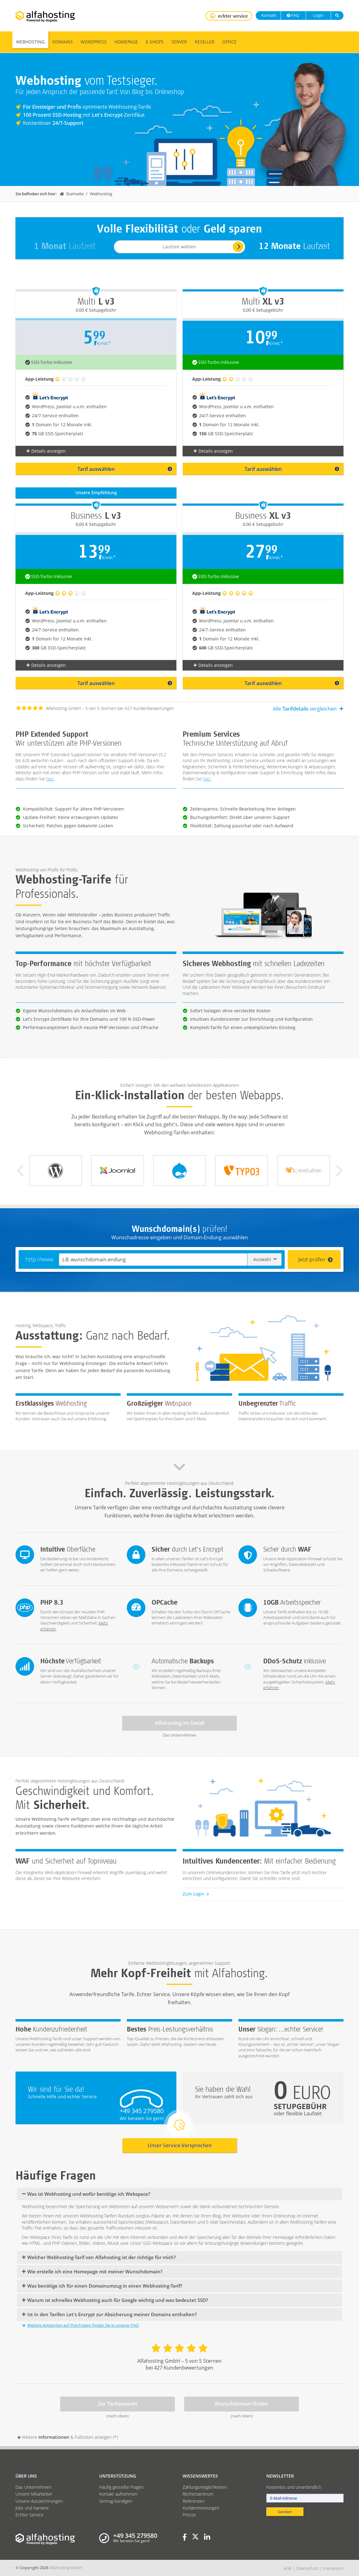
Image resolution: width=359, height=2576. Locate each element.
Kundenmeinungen (201, 2508)
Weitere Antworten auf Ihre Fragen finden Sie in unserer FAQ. (80, 2325)
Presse (189, 2515)
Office (229, 42)
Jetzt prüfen (315, 1259)
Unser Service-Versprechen (180, 2145)
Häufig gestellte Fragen (121, 2487)
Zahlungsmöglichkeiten (205, 2487)
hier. (50, 779)
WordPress (94, 42)
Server (179, 42)
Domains (62, 42)
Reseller (205, 42)
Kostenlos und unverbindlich (293, 2487)
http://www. (39, 1259)
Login (317, 15)
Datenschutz (307, 2568)
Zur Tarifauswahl (117, 2403)
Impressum (333, 2568)
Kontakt (268, 15)
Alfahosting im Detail (179, 1723)
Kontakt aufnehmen (118, 2494)
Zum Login (196, 1894)
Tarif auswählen (125, 469)
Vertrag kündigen (115, 2501)
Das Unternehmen (33, 2487)
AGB (287, 2568)
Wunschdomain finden (241, 2403)
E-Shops (155, 42)
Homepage (126, 42)
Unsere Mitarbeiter (34, 2494)
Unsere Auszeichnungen (39, 2501)
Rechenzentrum (198, 2494)
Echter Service (29, 2515)
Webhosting (30, 42)
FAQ (292, 15)
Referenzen (194, 2501)
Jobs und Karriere (32, 2508)
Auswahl (265, 1259)
